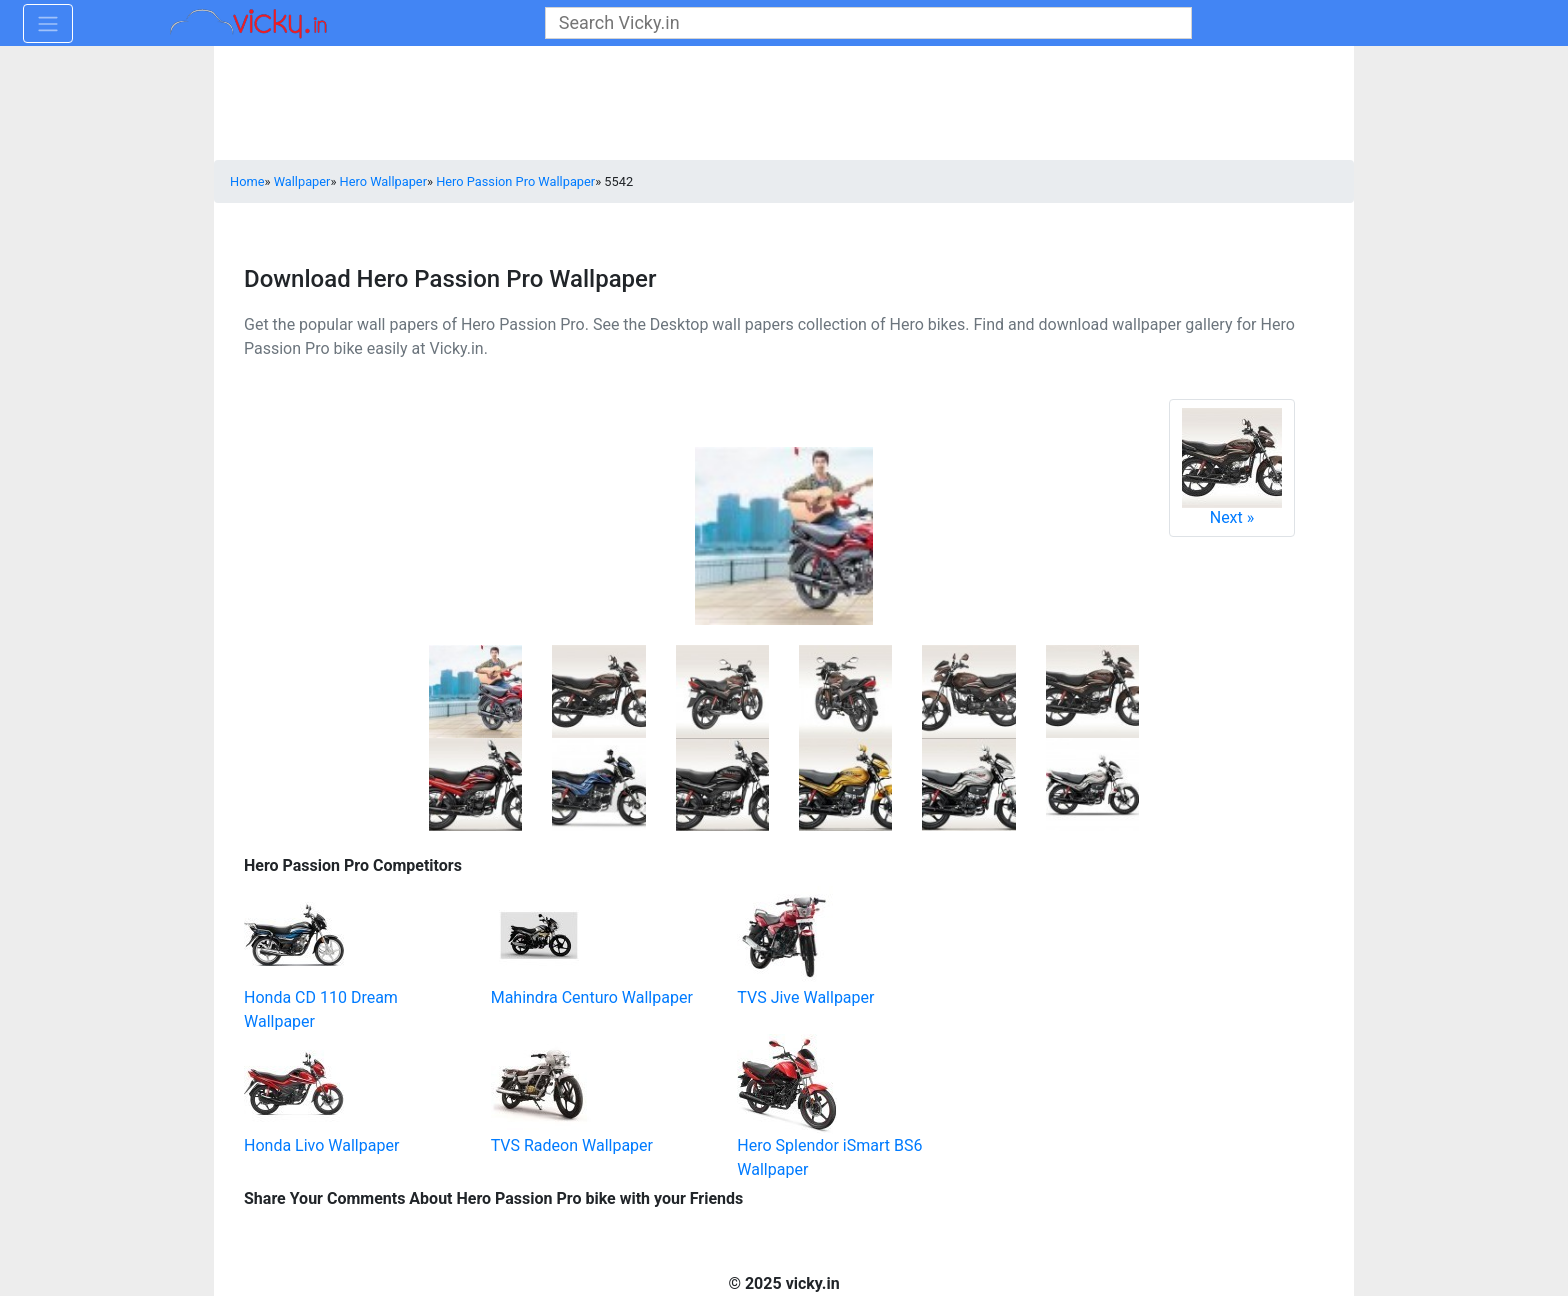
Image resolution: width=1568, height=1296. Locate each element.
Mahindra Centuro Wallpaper (592, 997)
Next (1232, 467)
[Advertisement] (1119, 976)
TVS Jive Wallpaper (805, 997)
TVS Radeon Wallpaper (572, 1145)
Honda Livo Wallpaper (321, 1145)
